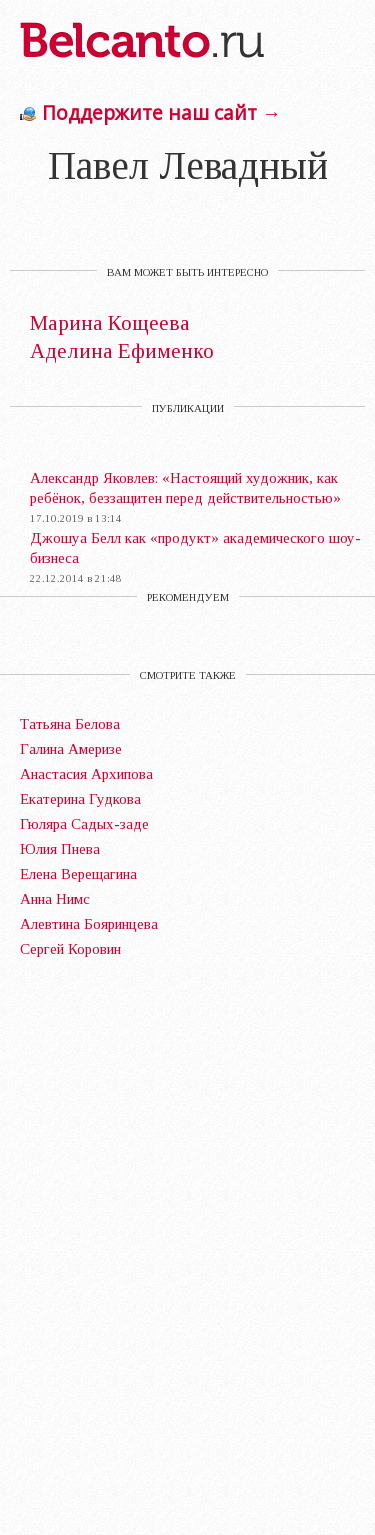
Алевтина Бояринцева (89, 924)
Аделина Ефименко (122, 351)
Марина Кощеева (110, 323)
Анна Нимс (55, 899)
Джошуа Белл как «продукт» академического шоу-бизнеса (195, 548)
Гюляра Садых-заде (84, 824)
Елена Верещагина (78, 874)
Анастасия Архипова (86, 774)
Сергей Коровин (70, 949)
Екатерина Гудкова (80, 799)
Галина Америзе (71, 749)
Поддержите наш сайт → (161, 112)
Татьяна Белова (70, 724)
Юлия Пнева (60, 849)
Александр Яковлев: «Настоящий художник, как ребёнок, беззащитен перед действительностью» (185, 488)
